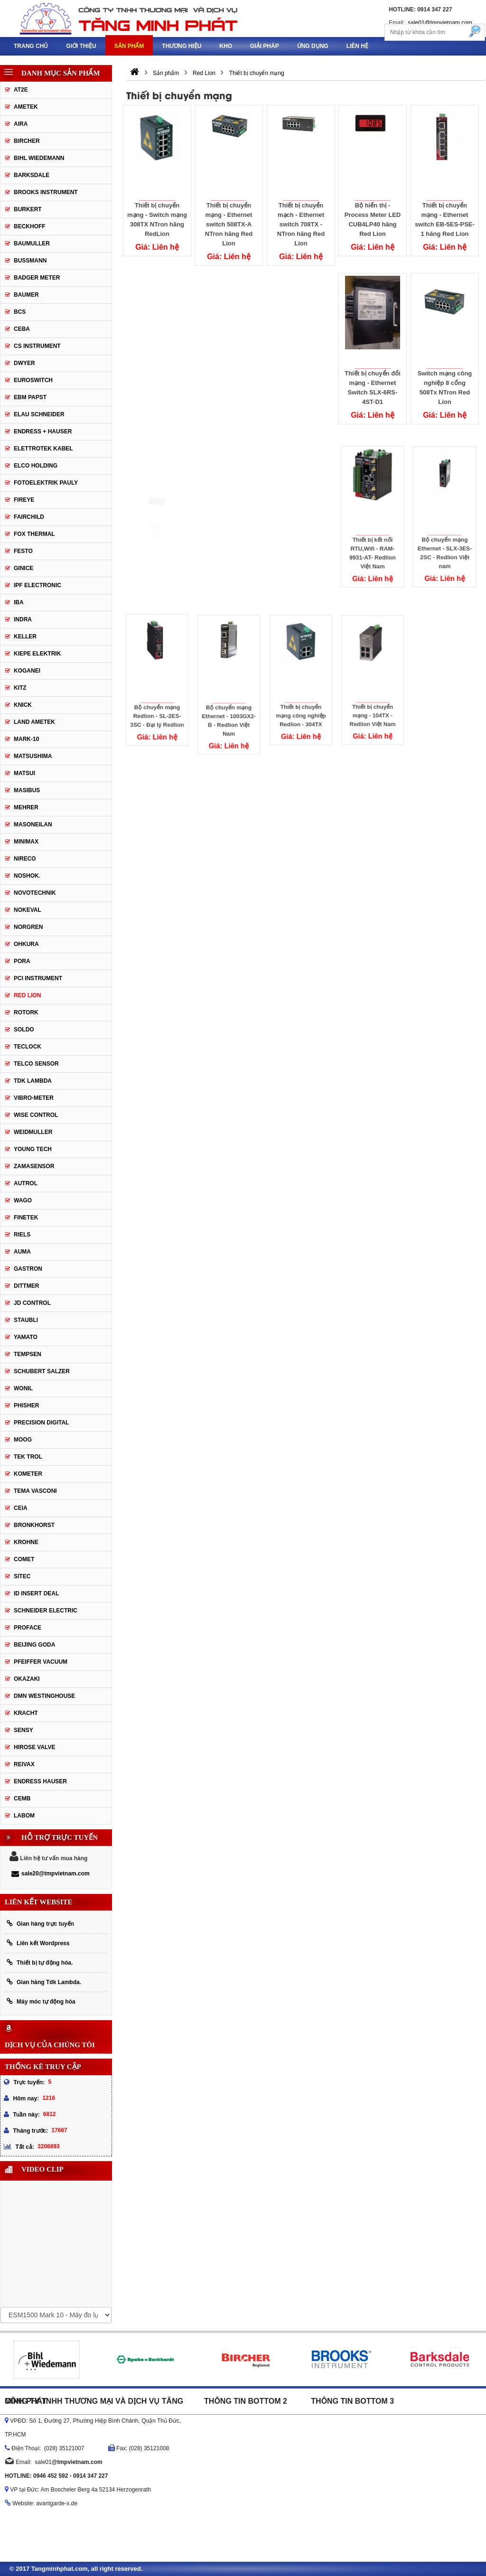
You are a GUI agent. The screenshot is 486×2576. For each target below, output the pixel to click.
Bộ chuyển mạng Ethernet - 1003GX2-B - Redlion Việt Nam (228, 699)
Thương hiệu (181, 46)
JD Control (32, 1303)
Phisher (26, 1405)
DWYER (24, 363)
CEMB (22, 1798)
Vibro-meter (34, 1098)
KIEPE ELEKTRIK (37, 653)
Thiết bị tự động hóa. (40, 1962)
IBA (19, 602)
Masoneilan (33, 824)
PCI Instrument (38, 978)
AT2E (21, 89)
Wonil (23, 1388)
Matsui (24, 773)
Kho (225, 46)
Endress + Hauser (43, 431)
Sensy (23, 1730)
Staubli (26, 1320)
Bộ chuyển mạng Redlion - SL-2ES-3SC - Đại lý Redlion (157, 694)
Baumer (26, 294)
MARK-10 (26, 739)
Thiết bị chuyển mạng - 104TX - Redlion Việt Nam (372, 693)
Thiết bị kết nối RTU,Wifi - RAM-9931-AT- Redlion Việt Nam (372, 532)
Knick (23, 705)
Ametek (26, 106)
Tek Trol (28, 1456)
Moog (23, 1439)
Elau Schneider (39, 414)
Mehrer (26, 807)
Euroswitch (33, 380)
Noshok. (27, 875)
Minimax (26, 841)
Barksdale (31, 175)
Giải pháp (264, 46)
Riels (22, 1234)
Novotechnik (35, 893)
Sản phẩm (129, 46)
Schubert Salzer (42, 1371)
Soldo (24, 1029)
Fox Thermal (34, 534)
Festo (23, 551)
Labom (24, 1815)
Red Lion (27, 995)
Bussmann (30, 260)
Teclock (27, 1046)
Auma (22, 1251)
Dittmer (26, 1286)
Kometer (28, 1474)
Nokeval (27, 910)
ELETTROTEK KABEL (43, 448)
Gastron (28, 1268)
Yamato (25, 1337)
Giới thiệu (81, 46)
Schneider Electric (45, 1610)
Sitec (22, 1576)
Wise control (36, 1115)
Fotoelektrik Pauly (46, 482)
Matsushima (33, 756)
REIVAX (24, 1764)
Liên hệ (357, 46)
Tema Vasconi (35, 1491)
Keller (25, 636)
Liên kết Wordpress (38, 1943)
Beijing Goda (34, 1644)
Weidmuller (33, 1132)
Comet (24, 1559)
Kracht (26, 1713)
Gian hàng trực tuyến (40, 1923)
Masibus (27, 790)
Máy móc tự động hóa (41, 2001)
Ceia (21, 1508)
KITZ (20, 687)
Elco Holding (35, 465)
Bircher (27, 141)
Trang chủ (31, 46)
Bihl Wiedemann (39, 158)
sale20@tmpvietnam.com (50, 1873)
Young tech (33, 1149)
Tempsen (27, 1354)
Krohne (26, 1542)
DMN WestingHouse (44, 1696)
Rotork (26, 1012)
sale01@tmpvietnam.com (440, 22)
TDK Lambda (33, 1080)
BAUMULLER (32, 243)
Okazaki (27, 1679)
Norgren (28, 927)
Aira (21, 124)
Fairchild (29, 517)
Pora (22, 961)
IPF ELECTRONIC (37, 585)
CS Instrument (37, 346)
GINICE (23, 568)
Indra (23, 619)
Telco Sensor (36, 1063)
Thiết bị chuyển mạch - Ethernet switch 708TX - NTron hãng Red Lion (301, 224)
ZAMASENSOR (34, 1166)
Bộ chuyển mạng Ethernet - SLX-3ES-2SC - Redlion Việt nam (445, 531)
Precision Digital (41, 1422)
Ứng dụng (312, 46)
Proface (27, 1627)
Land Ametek (34, 722)
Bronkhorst (34, 1525)
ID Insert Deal (36, 1593)
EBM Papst (30, 397)
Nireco (25, 858)
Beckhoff (30, 226)
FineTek (26, 1217)
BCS (20, 312)
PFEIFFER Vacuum (40, 1661)
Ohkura (26, 944)
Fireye (24, 499)
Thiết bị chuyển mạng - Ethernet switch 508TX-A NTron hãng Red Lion (228, 224)
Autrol (25, 1183)
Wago (23, 1200)
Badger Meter (37, 277)
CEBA (22, 329)
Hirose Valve (35, 1747)
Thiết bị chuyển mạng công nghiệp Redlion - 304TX (300, 693)
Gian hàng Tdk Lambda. (44, 1982)
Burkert (28, 209)
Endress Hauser (40, 1781)
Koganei (27, 670)
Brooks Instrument (46, 192)
